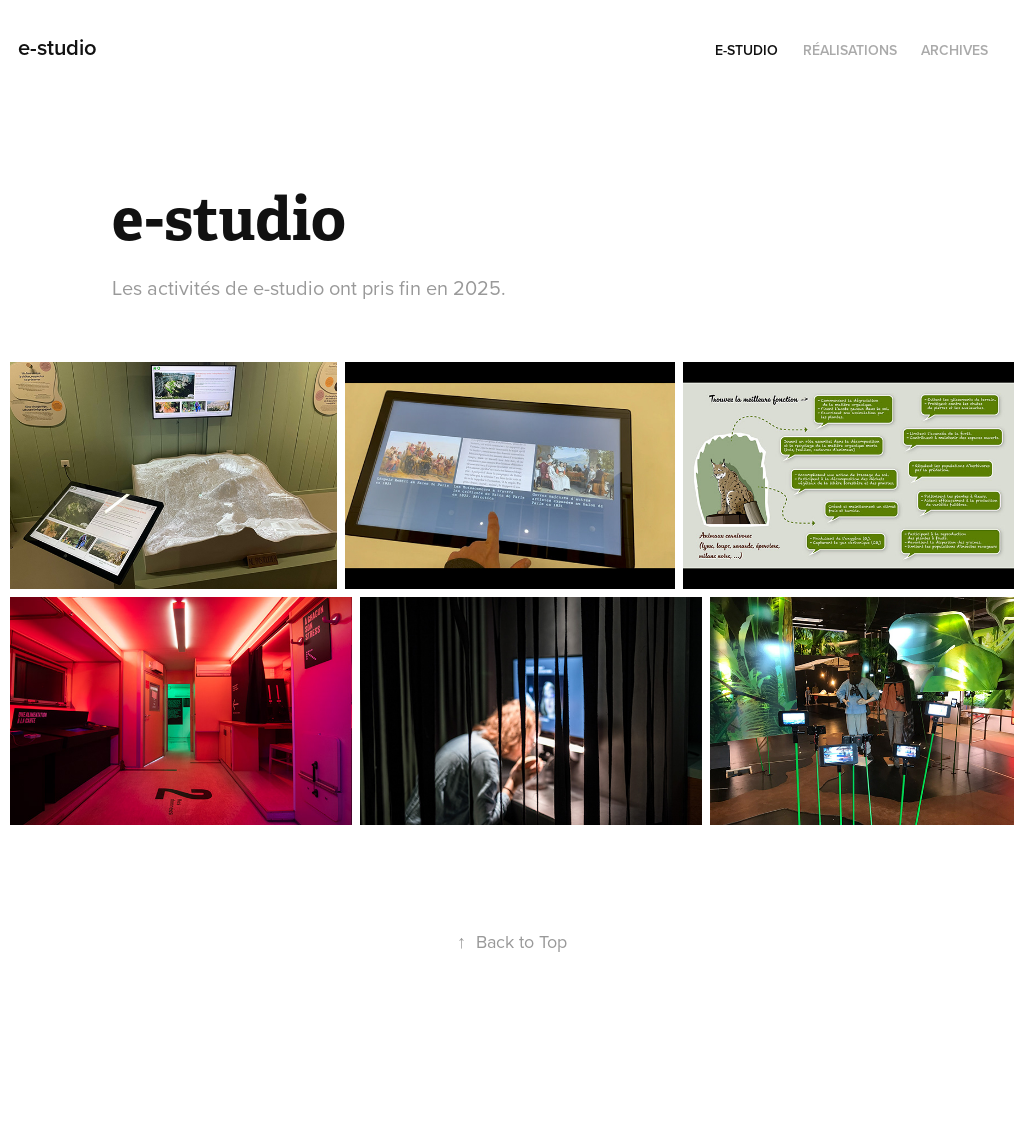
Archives (954, 50)
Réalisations (850, 50)
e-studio (57, 47)
